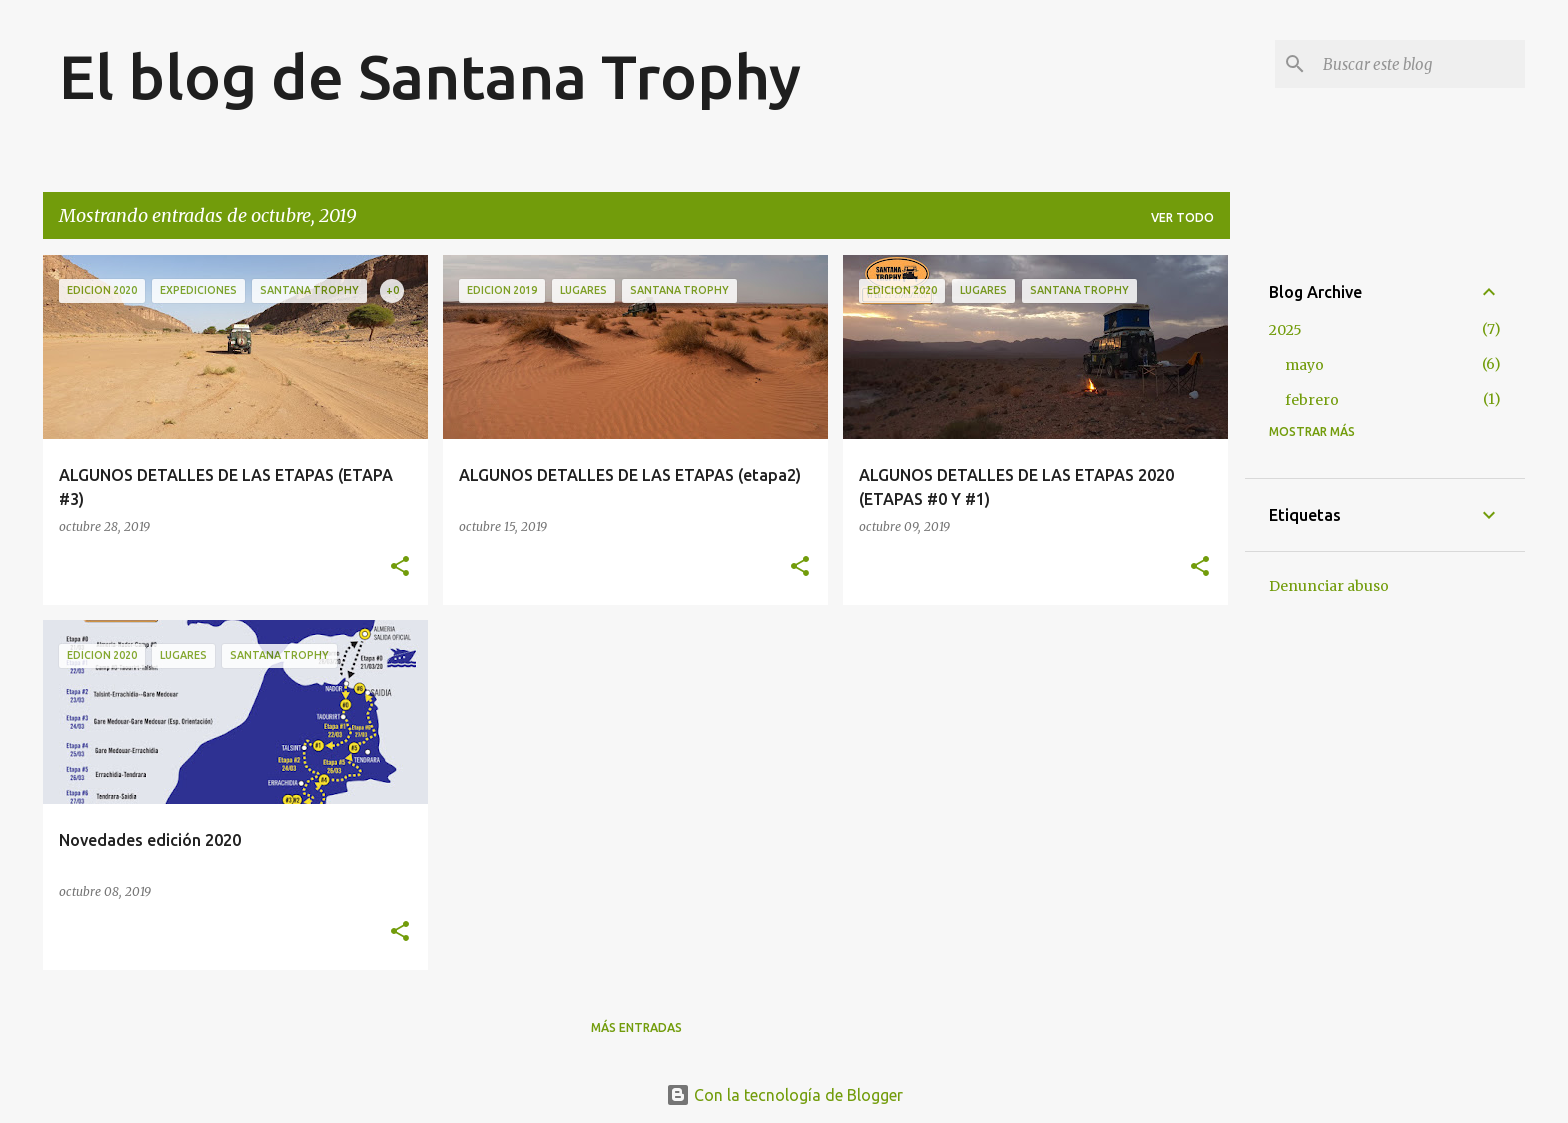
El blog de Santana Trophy (430, 76)
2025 (1285, 330)
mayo (1304, 365)
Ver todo (1182, 217)
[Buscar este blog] (1420, 64)
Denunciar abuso (1329, 586)
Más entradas (636, 1027)
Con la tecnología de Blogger (784, 1095)
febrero (1312, 400)
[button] (400, 567)
